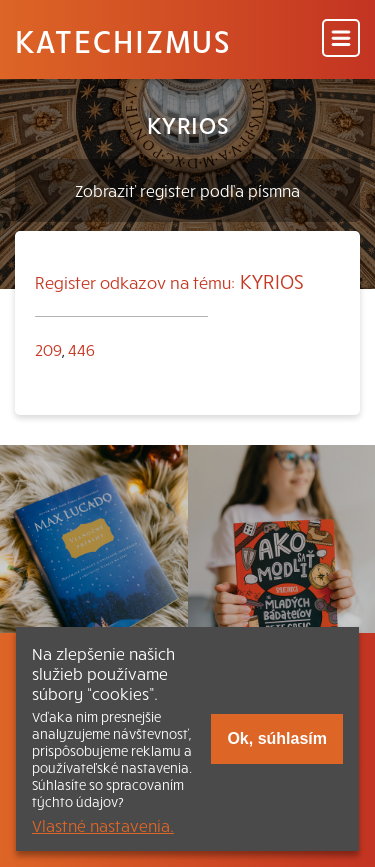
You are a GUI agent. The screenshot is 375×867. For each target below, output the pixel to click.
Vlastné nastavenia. (103, 825)
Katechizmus (123, 40)
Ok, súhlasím (277, 738)
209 (48, 349)
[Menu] (341, 39)
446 (81, 349)
